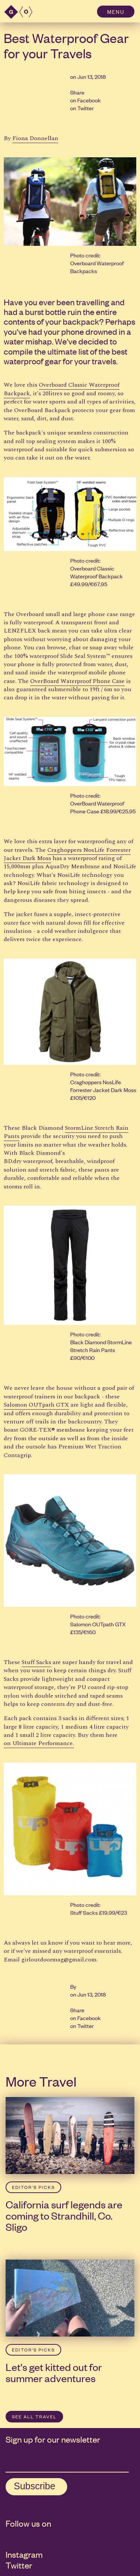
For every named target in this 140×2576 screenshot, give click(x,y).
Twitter (85, 108)
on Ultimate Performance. (39, 1743)
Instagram (24, 2554)
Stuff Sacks (36, 1662)
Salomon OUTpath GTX (36, 1404)
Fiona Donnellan (35, 138)
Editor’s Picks (33, 2187)
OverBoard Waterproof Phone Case (77, 681)
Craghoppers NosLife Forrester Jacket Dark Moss (67, 854)
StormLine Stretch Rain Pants (66, 1132)
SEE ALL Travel (34, 2416)
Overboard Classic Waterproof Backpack (61, 389)
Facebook (89, 100)
